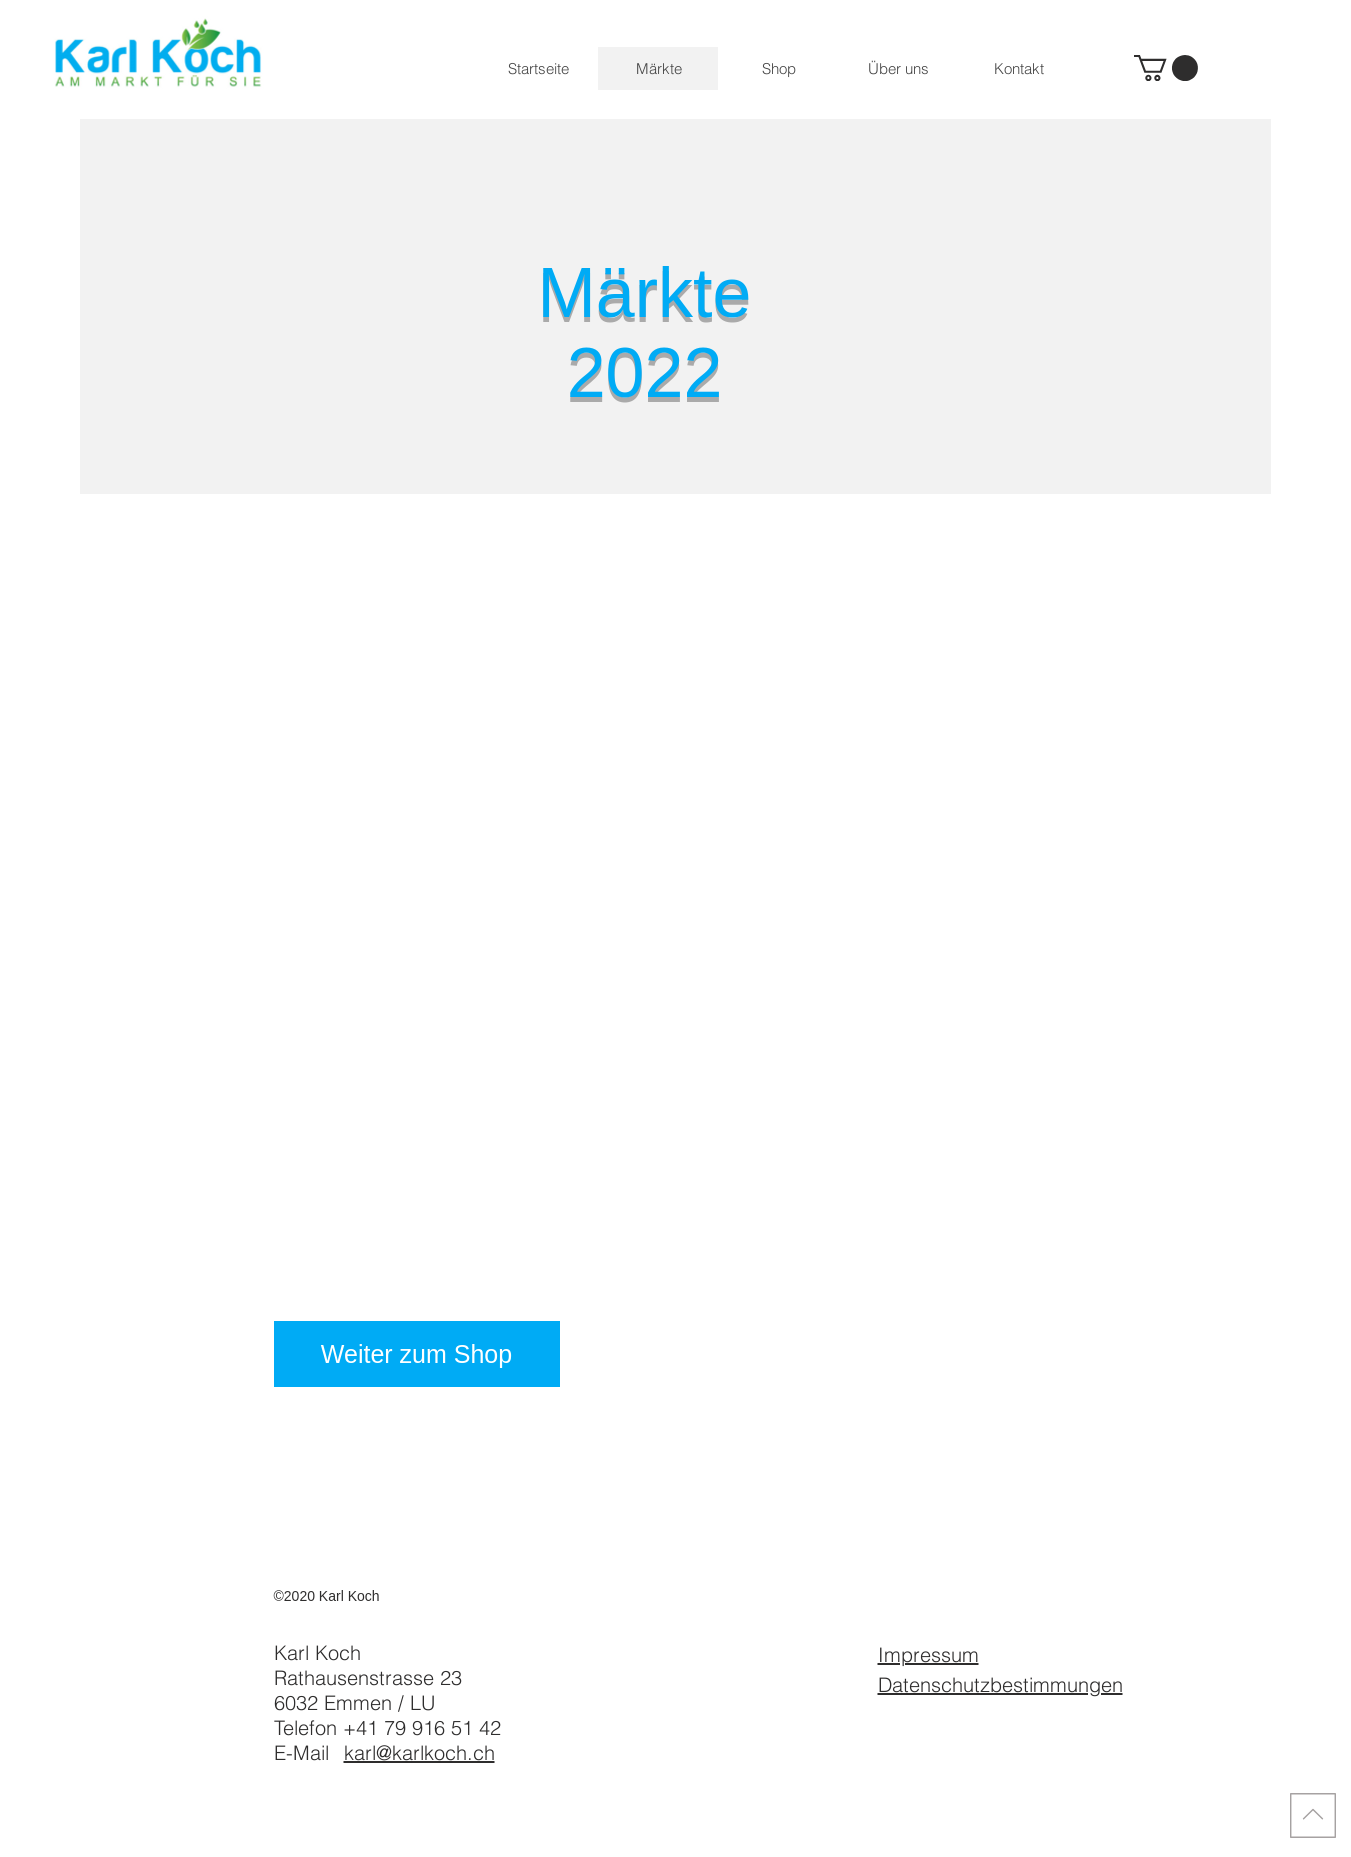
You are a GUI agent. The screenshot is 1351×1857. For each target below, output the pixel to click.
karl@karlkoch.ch (419, 1752)
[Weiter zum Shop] (417, 1354)
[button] (1166, 68)
